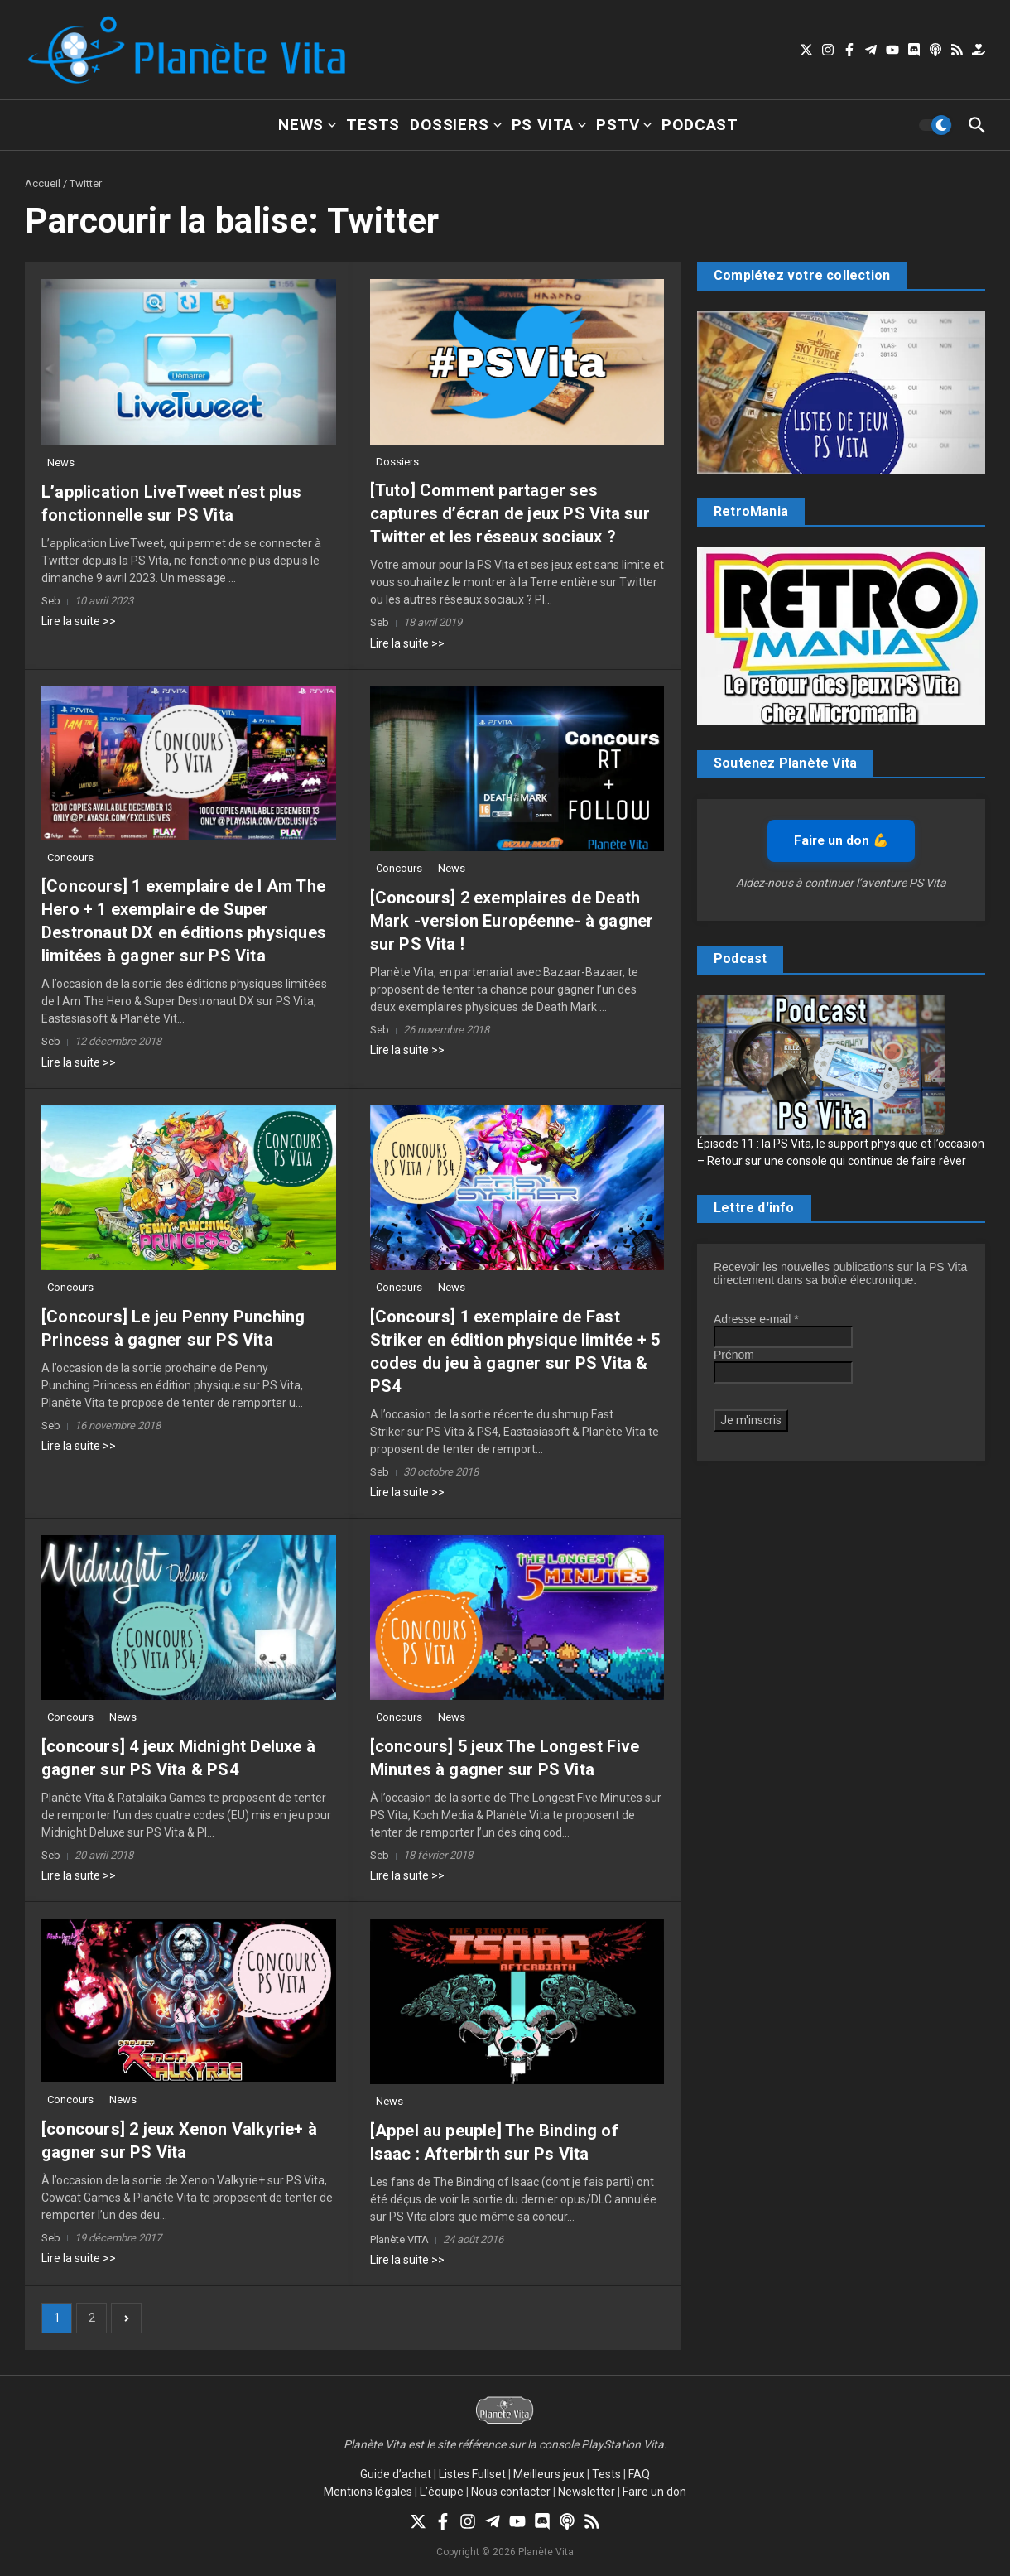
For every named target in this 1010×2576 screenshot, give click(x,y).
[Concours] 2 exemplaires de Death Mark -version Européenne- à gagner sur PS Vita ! (512, 921)
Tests (373, 124)
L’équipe (442, 2491)
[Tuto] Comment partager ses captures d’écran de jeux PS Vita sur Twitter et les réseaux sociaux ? (510, 513)
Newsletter (586, 2491)
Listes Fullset (472, 2474)
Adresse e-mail (756, 1319)
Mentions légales (368, 2491)
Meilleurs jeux (548, 2474)
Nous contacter (511, 2491)
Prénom (734, 1354)
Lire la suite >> (78, 621)
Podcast (699, 124)
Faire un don (654, 2491)
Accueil (42, 183)
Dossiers (455, 124)
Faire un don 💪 (841, 840)
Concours (70, 857)
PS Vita (549, 124)
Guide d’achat (395, 2474)
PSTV (624, 124)
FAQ (639, 2474)
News (307, 124)
